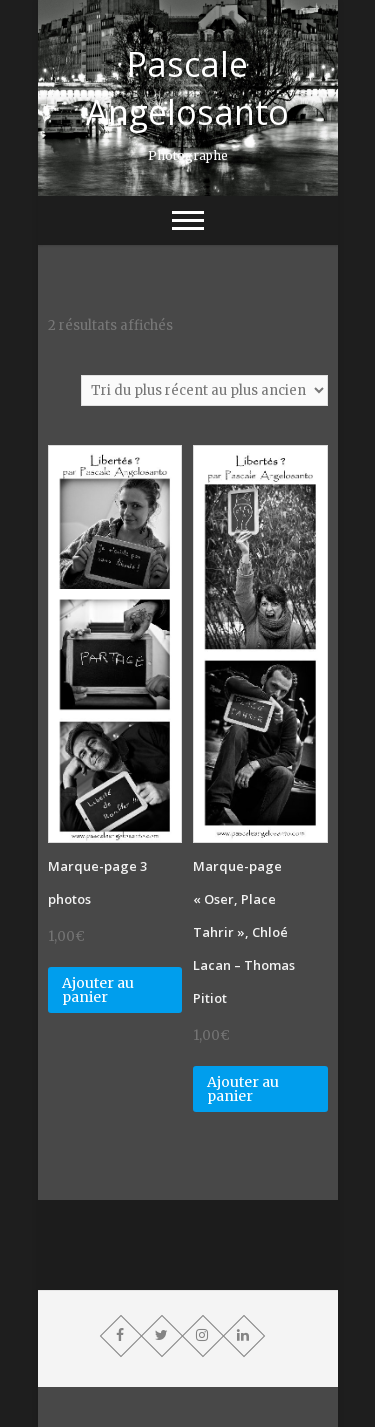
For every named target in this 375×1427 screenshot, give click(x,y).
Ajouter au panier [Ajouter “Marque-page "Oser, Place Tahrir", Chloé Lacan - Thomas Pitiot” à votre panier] (243, 1089)
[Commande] (204, 390)
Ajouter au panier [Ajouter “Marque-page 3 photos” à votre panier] (98, 990)
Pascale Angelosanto (187, 88)
